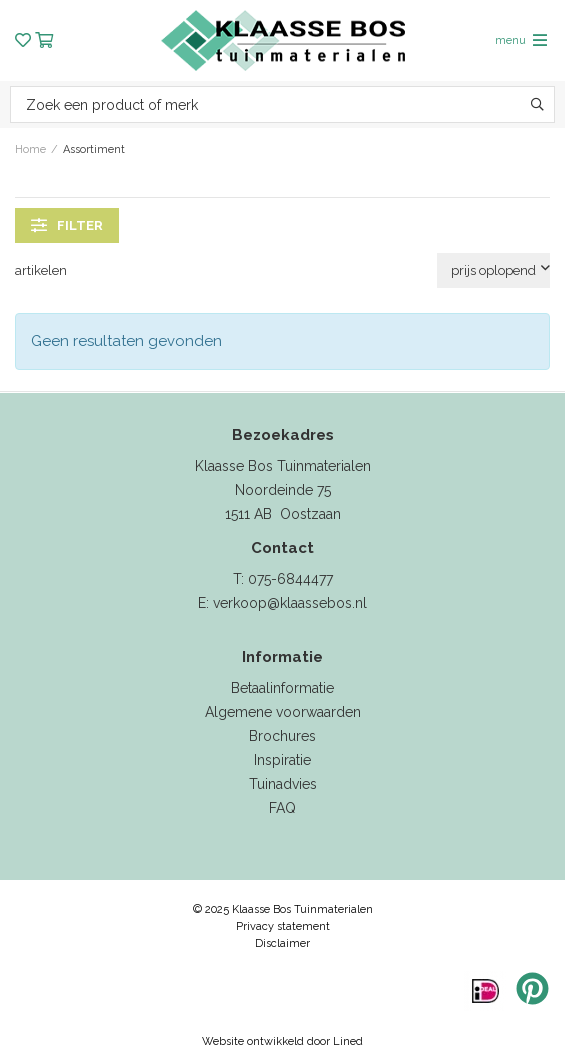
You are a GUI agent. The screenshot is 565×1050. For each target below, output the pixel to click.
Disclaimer (282, 943)
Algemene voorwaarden (283, 712)
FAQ (282, 808)
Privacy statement (283, 926)
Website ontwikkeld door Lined (282, 1041)
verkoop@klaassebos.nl (290, 603)
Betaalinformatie (282, 688)
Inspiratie (282, 760)
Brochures (282, 736)
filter (67, 225)
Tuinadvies (283, 784)
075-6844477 (290, 579)
